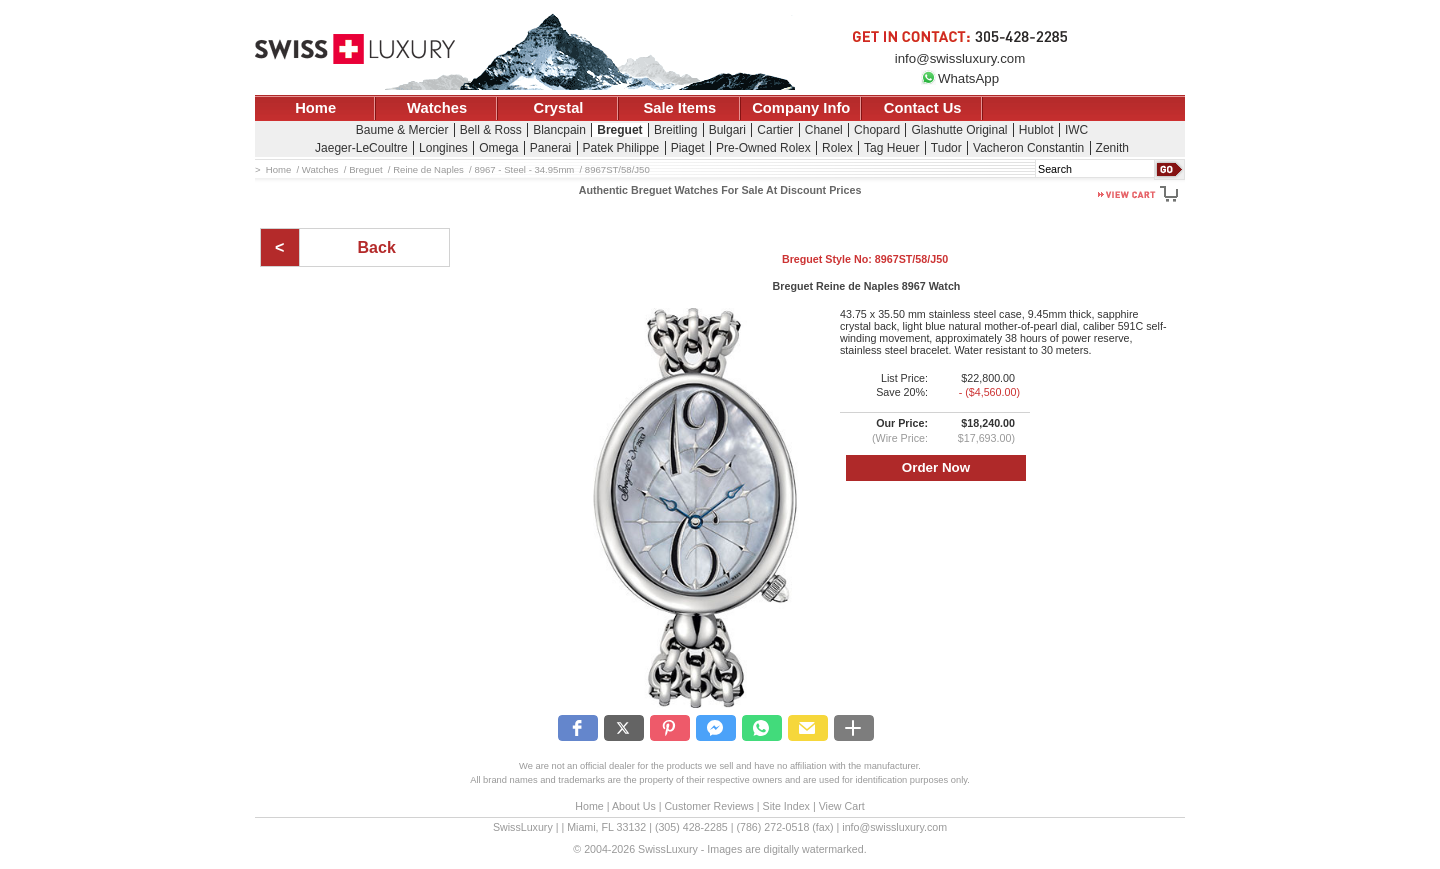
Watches (437, 108)
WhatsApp (960, 78)
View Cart (842, 806)
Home (315, 108)
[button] (578, 728)
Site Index (786, 806)
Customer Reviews (708, 806)
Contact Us (923, 108)
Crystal (559, 108)
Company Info (801, 108)
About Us (634, 806)
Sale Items (679, 108)
